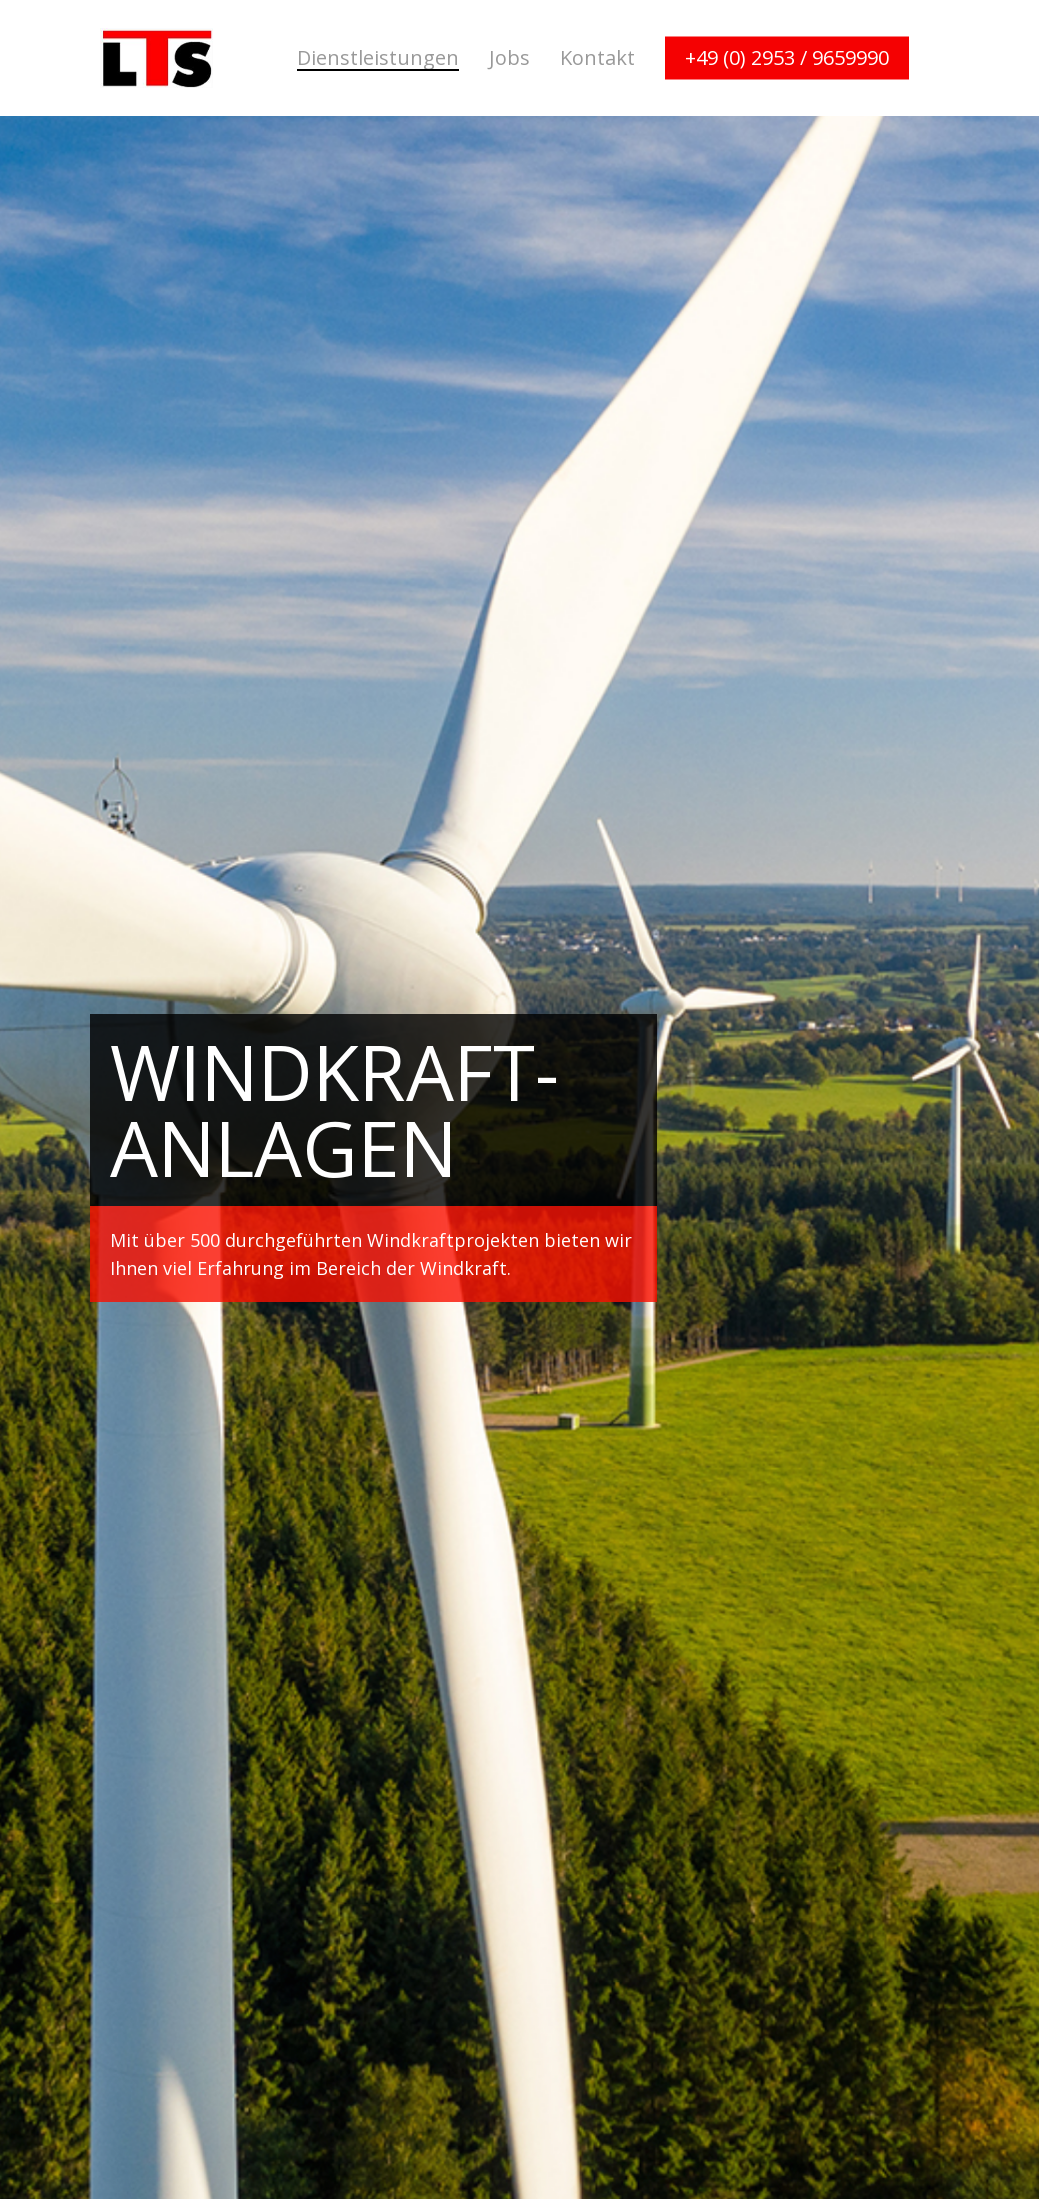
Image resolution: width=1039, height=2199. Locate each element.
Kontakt (597, 58)
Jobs (509, 58)
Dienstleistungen (378, 58)
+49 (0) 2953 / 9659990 (787, 58)
